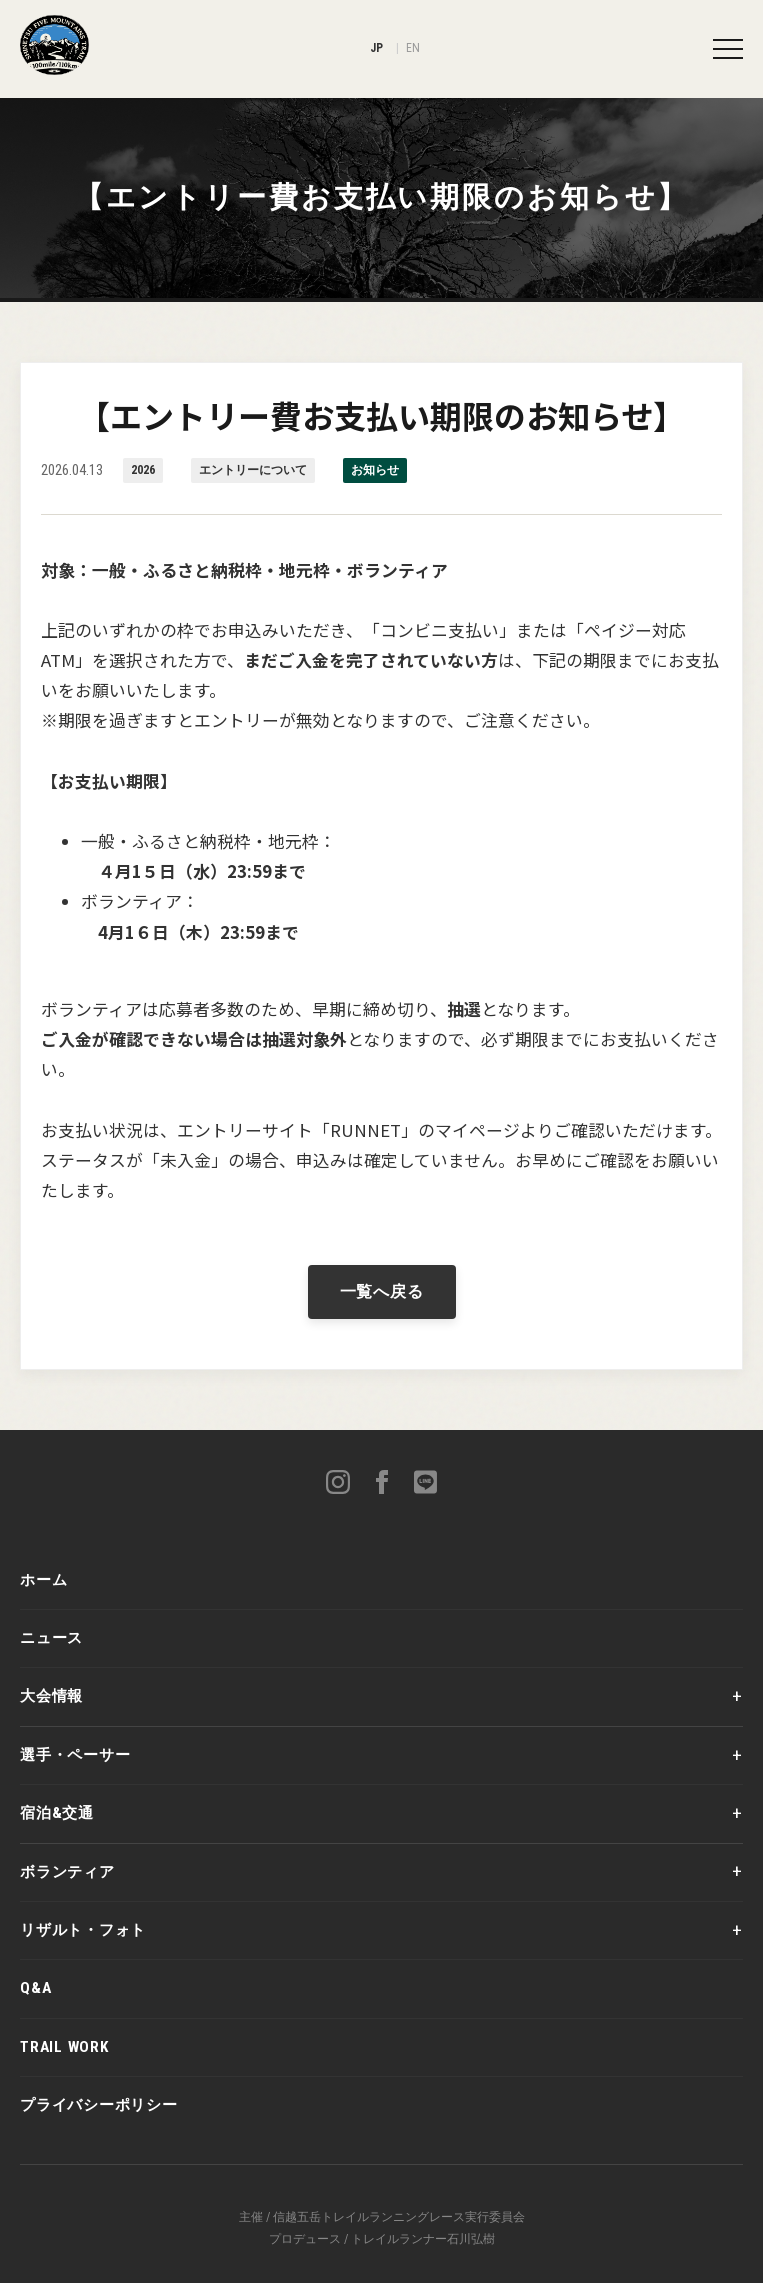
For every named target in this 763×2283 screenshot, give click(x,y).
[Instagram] (338, 1485)
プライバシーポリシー (99, 2105)
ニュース (51, 1638)
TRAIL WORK (64, 2047)
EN (413, 48)
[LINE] (426, 1485)
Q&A (35, 1988)
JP (377, 48)
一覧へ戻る (382, 1291)
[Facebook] (382, 1485)
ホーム (43, 1580)
